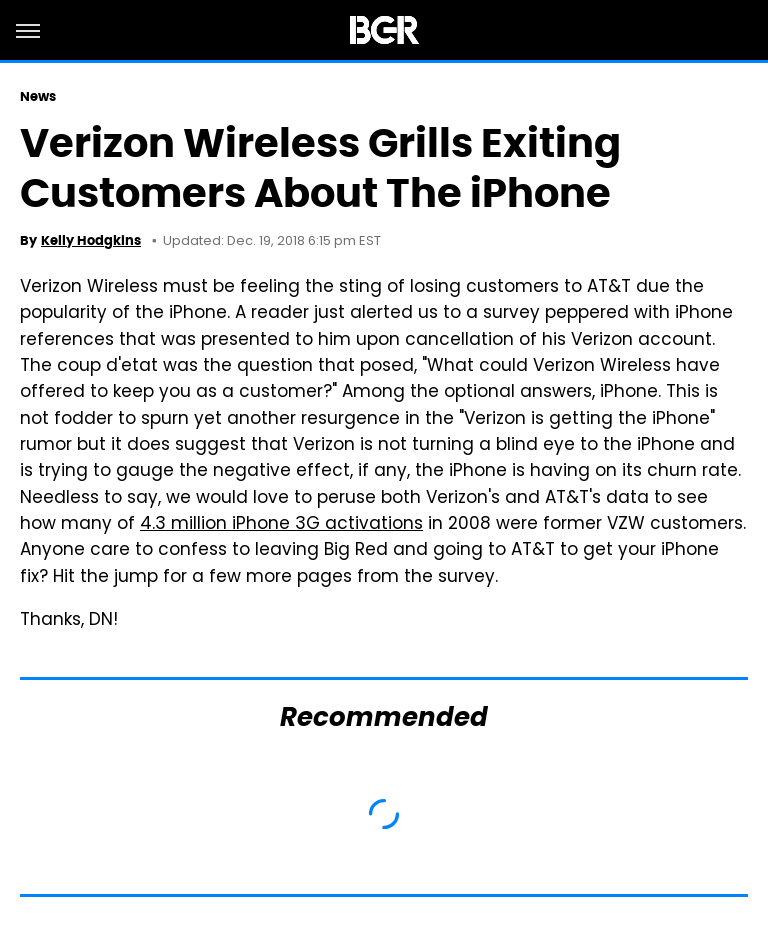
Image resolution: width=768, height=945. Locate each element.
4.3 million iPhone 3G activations (281, 525)
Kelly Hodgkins (91, 240)
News (38, 96)
